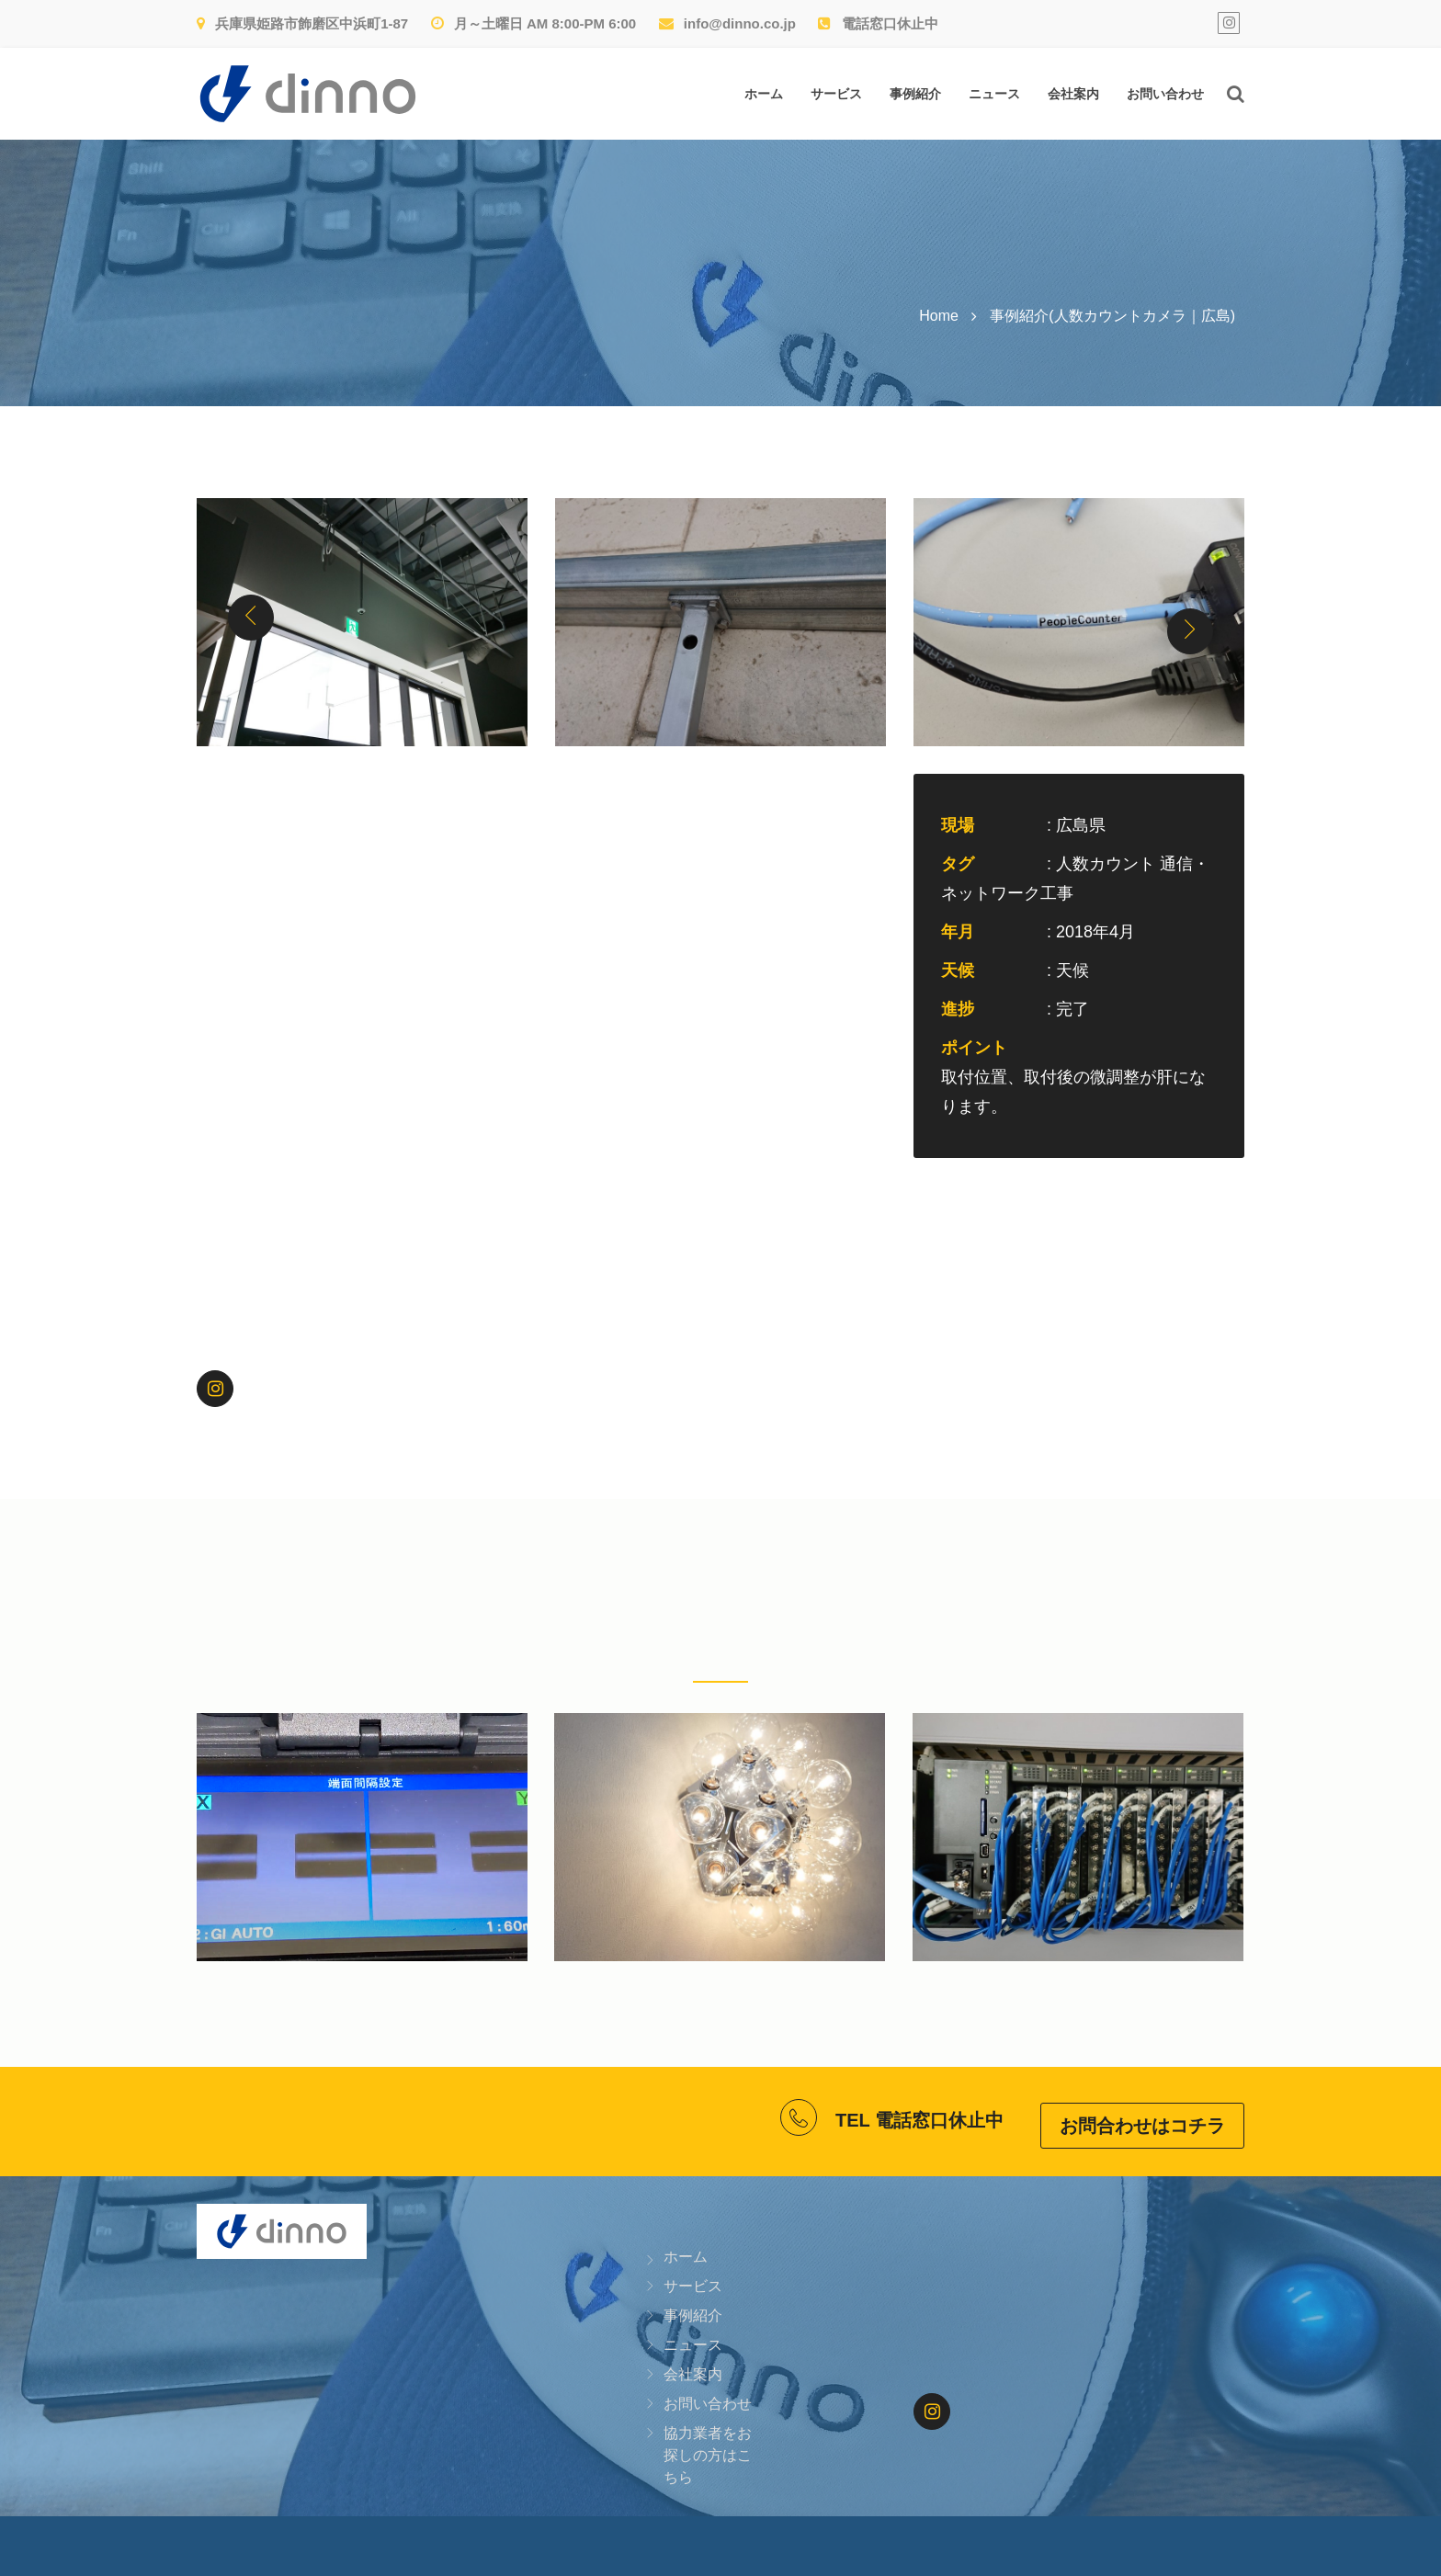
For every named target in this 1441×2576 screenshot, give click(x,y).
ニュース (994, 93)
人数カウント (1105, 864)
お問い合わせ (1165, 93)
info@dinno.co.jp (727, 23)
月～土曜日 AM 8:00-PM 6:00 (534, 23)
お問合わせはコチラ (1142, 2117)
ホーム (763, 93)
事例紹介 (915, 93)
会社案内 (1073, 93)
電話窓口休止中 (877, 23)
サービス (836, 93)
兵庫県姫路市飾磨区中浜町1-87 (302, 23)
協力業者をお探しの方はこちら (708, 2447)
